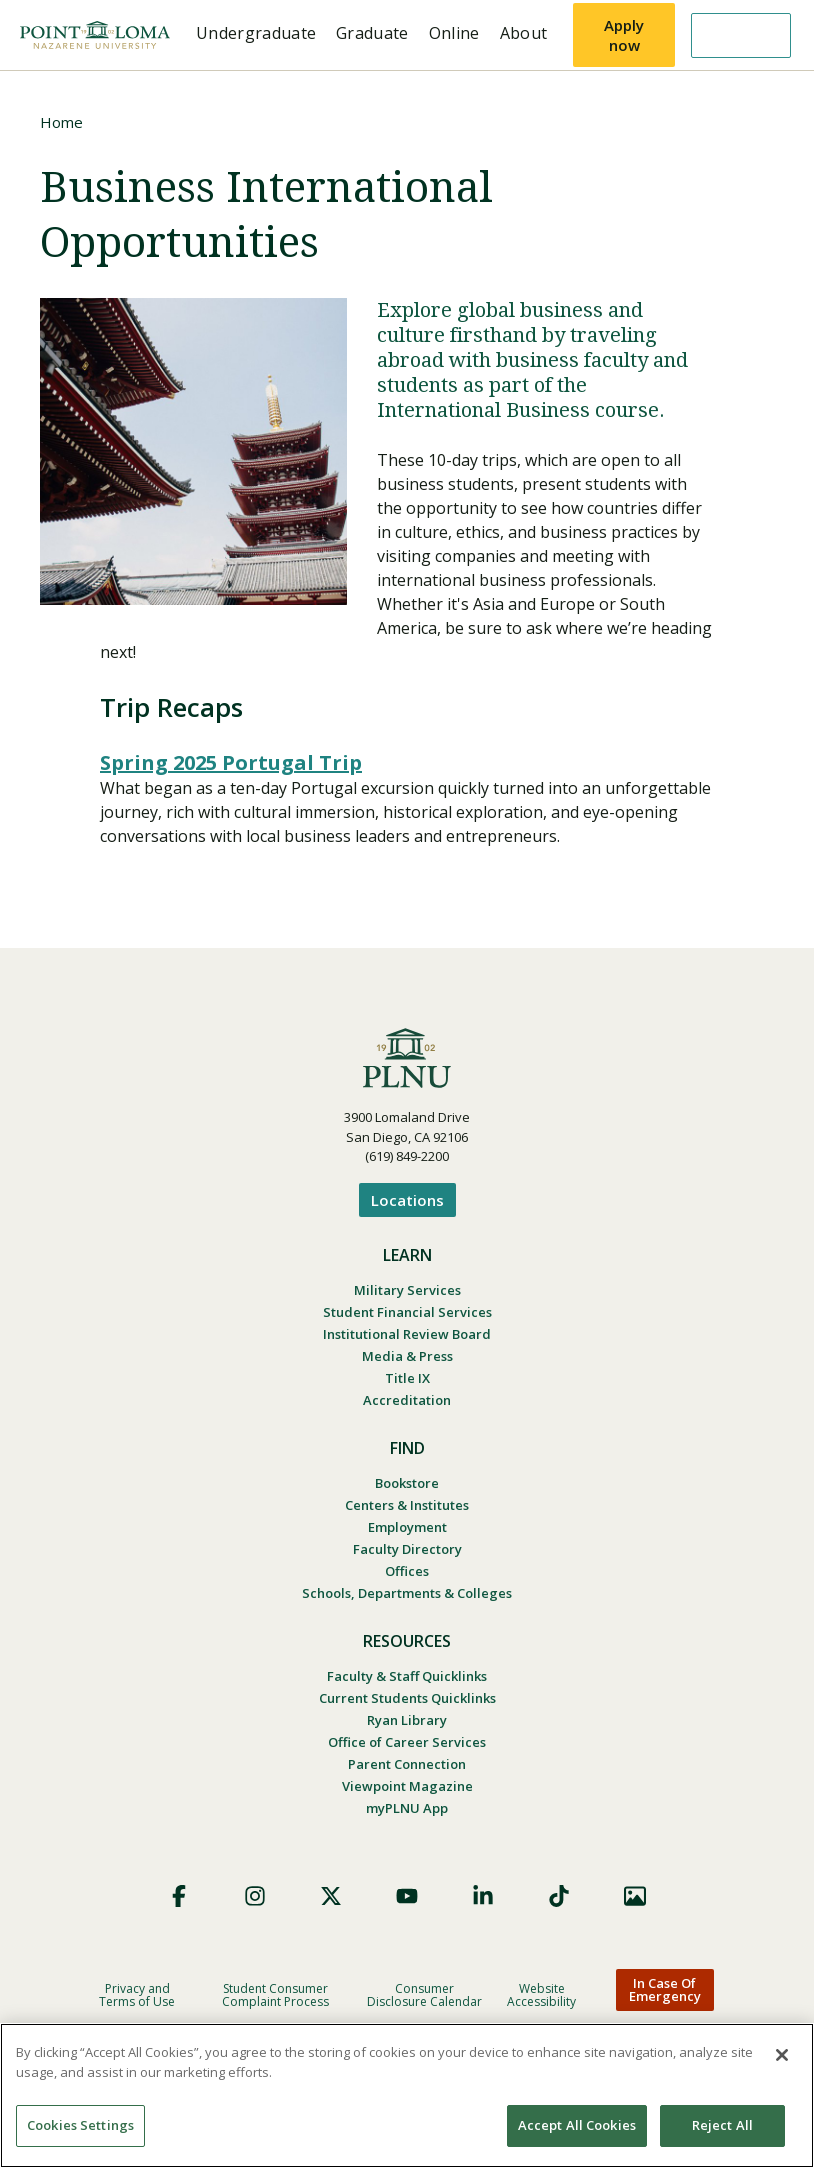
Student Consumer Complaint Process (275, 1995)
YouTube (407, 1896)
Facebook (179, 1896)
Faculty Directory (407, 1549)
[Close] (782, 2055)
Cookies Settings (80, 2125)
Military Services (407, 1290)
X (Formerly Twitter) (331, 1896)
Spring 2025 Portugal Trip (231, 762)
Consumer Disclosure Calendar (424, 1995)
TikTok (559, 1896)
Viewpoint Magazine (407, 1786)
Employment (407, 1527)
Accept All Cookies (577, 2125)
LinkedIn (483, 1896)
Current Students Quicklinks (407, 1698)
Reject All (722, 2125)
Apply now (624, 35)
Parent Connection (407, 1764)
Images (635, 1896)
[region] (407, 2095)
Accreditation (407, 1400)
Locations (407, 1200)
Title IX (407, 1378)
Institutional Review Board (407, 1334)
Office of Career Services (407, 1742)
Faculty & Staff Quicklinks (407, 1676)
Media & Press (407, 1356)
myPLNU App (407, 1808)
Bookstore (407, 1483)
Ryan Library (407, 1720)
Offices (407, 1571)
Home (61, 122)
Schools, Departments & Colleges (407, 1593)
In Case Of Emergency (665, 1989)
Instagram (255, 1896)
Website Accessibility (541, 1995)
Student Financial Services (407, 1312)
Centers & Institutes (407, 1505)
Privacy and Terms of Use (137, 1995)
